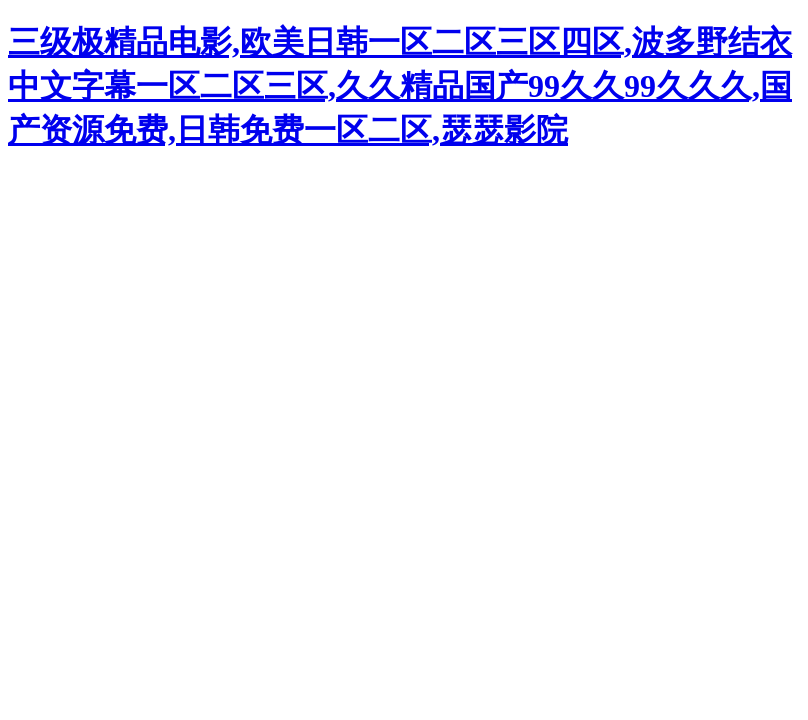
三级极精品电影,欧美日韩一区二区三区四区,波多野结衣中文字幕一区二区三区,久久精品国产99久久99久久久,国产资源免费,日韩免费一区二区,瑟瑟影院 (400, 86)
